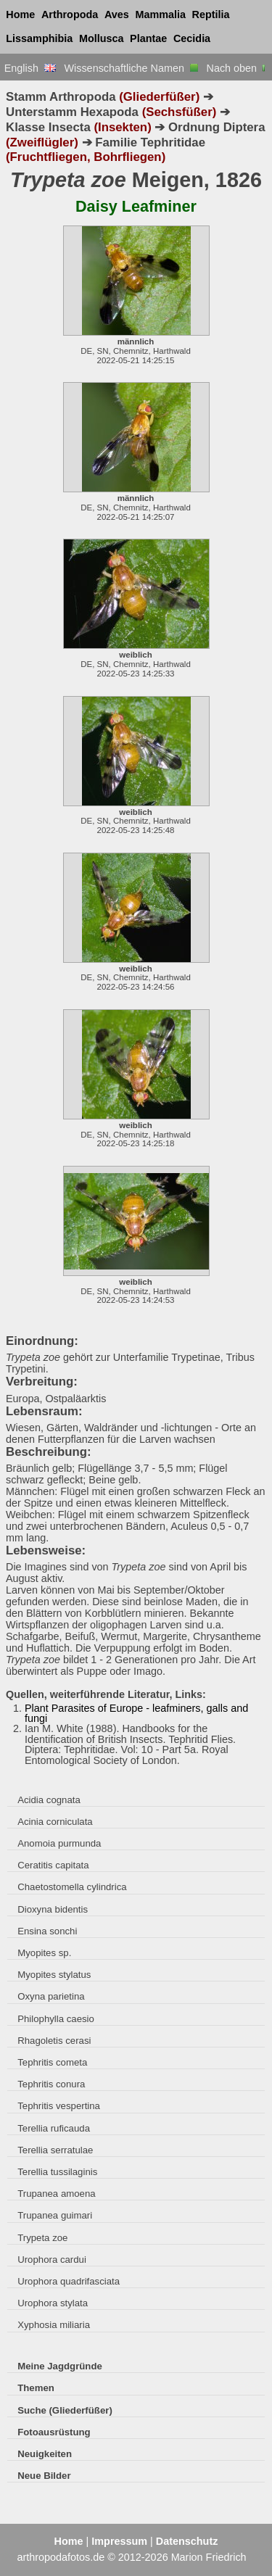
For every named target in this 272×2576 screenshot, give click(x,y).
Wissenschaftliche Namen (131, 68)
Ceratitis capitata (52, 1865)
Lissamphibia (39, 38)
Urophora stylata (52, 2303)
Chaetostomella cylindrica (71, 1886)
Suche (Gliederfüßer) (64, 2410)
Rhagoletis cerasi (54, 2040)
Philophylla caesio (55, 2018)
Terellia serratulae (55, 2150)
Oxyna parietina (50, 1996)
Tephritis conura (51, 2084)
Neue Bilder (43, 2475)
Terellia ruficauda (53, 2128)
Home (20, 14)
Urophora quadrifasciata (68, 2281)
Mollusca (101, 38)
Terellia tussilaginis (57, 2171)
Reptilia (211, 14)
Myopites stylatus (54, 1974)
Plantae (148, 38)
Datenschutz (187, 2541)
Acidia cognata (49, 1799)
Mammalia (160, 14)
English (30, 68)
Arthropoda (69, 14)
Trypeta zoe (42, 2237)
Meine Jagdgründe (59, 2366)
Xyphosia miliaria (53, 2324)
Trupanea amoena (56, 2193)
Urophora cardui (51, 2259)
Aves (116, 14)
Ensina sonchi (47, 1931)
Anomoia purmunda (59, 1843)
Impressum (119, 2541)
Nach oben (237, 68)
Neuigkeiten (44, 2453)
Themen (35, 2387)
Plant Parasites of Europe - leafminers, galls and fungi (136, 1713)
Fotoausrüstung (53, 2432)
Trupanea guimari (54, 2215)
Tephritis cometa (52, 2062)
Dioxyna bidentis (52, 1909)
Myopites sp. (44, 1952)
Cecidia (191, 38)
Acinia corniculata (54, 1821)
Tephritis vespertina (58, 2105)
